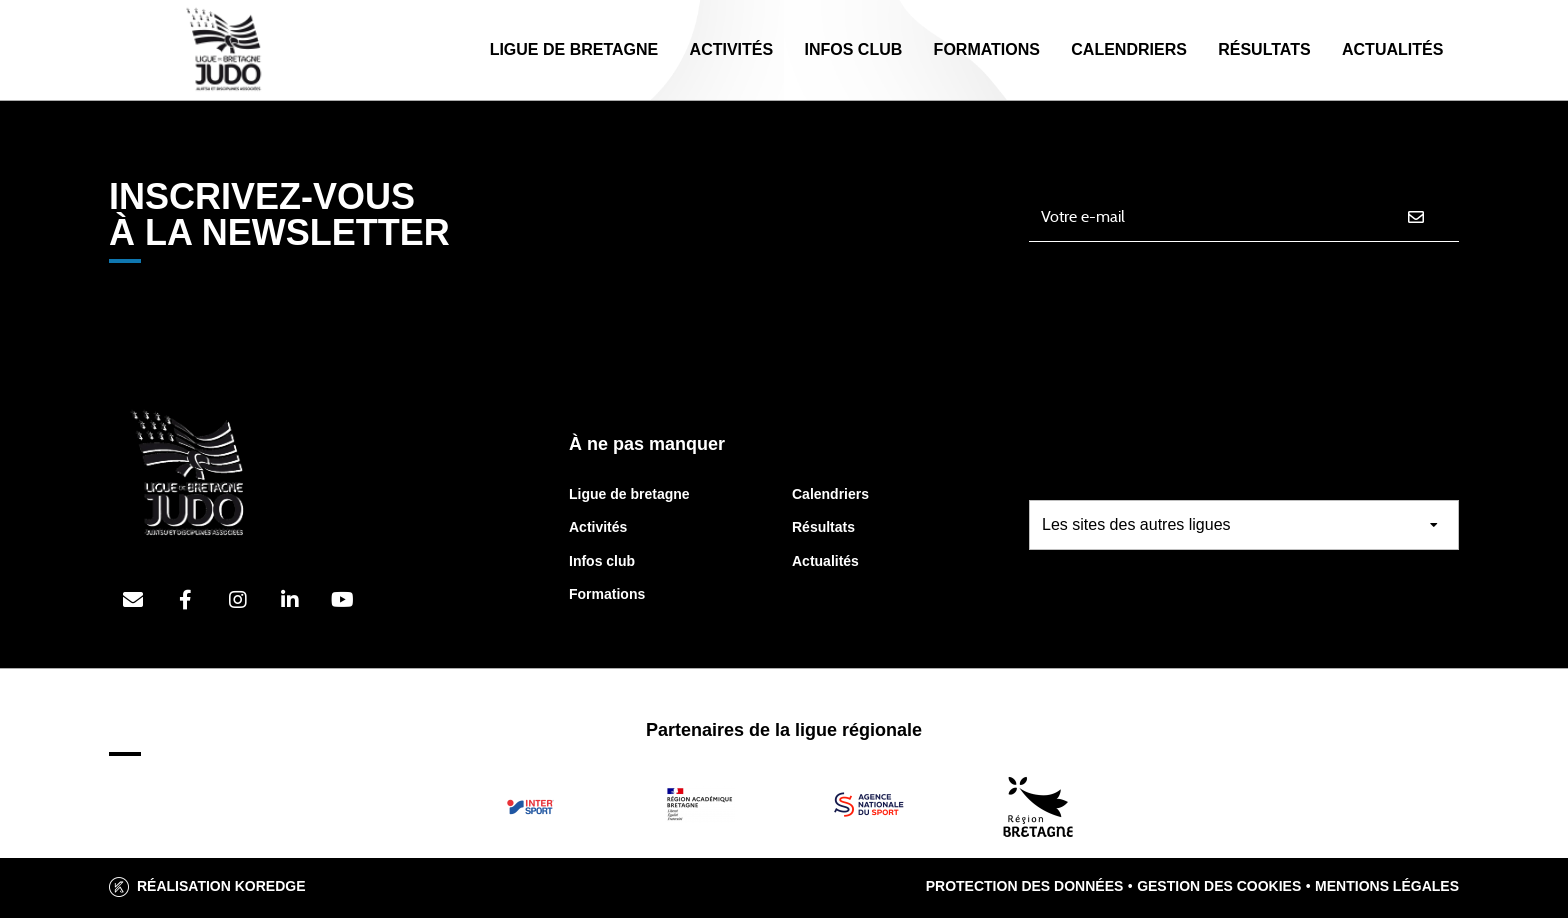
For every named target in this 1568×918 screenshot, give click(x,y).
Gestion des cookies (1219, 886)
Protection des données (1025, 886)
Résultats (1264, 49)
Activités (732, 49)
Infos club (602, 561)
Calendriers (1129, 49)
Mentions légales (1387, 886)
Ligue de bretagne (629, 494)
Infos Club (853, 49)
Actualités (1392, 49)
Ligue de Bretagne (574, 49)
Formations (987, 49)
